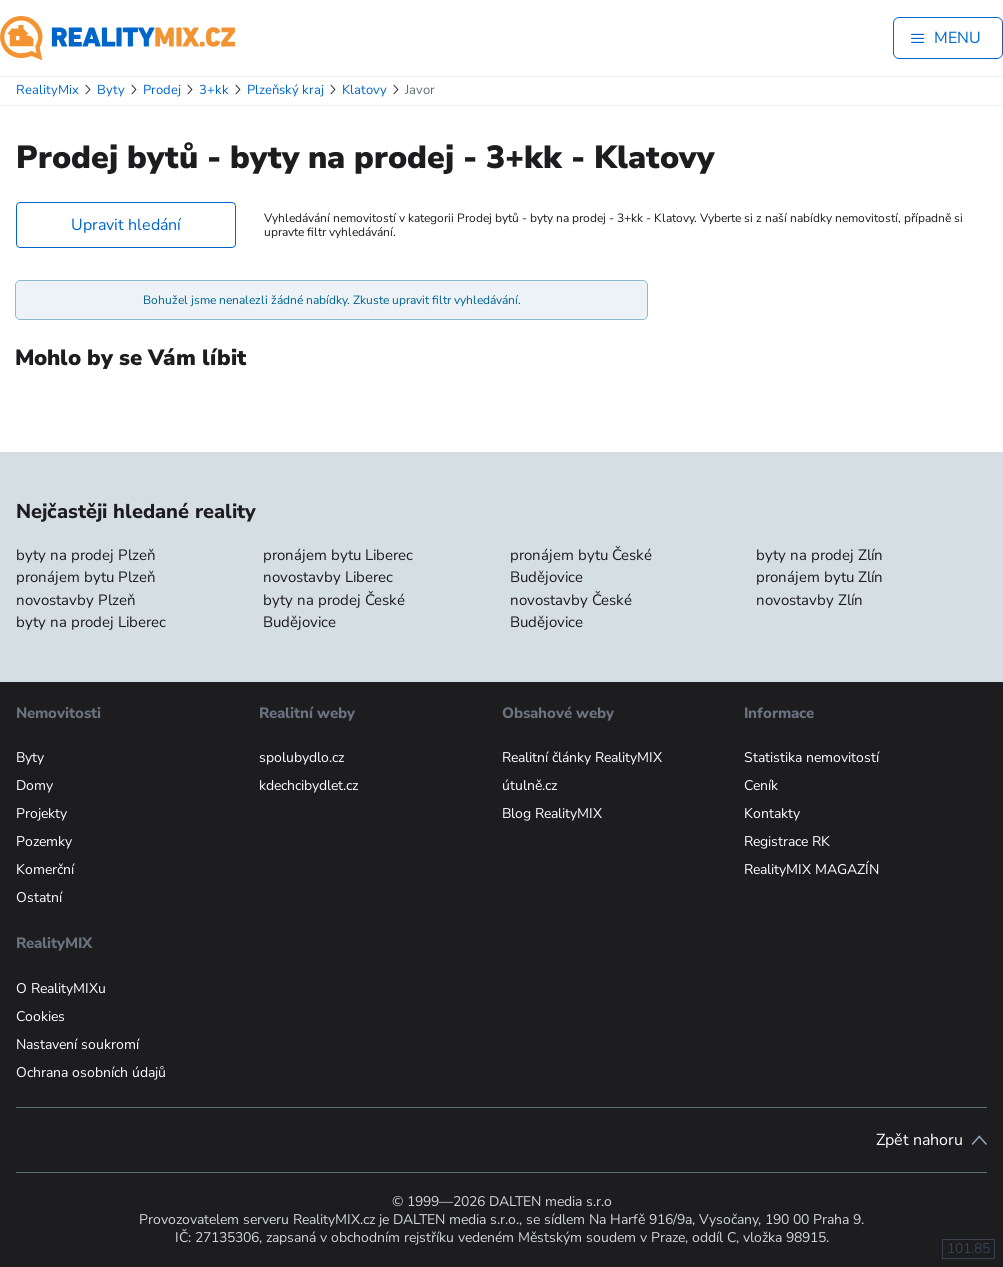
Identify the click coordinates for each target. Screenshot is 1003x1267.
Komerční (45, 869)
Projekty (41, 813)
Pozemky (44, 841)
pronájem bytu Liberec (338, 555)
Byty (30, 757)
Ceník (761, 785)
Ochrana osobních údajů (91, 1072)
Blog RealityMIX (552, 813)
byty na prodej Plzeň (86, 555)
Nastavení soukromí (77, 1044)
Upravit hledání (126, 225)
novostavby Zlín (809, 600)
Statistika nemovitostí (811, 757)
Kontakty (772, 813)
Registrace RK (787, 841)
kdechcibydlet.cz (308, 785)
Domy (34, 785)
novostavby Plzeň (76, 600)
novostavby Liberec (328, 577)
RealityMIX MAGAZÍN (811, 869)
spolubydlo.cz (301, 757)
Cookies (40, 1016)
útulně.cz (529, 785)
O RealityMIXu (61, 988)
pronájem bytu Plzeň (86, 577)
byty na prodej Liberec (91, 622)
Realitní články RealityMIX (582, 757)
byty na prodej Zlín (819, 555)
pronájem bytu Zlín (819, 577)
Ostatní (39, 897)
